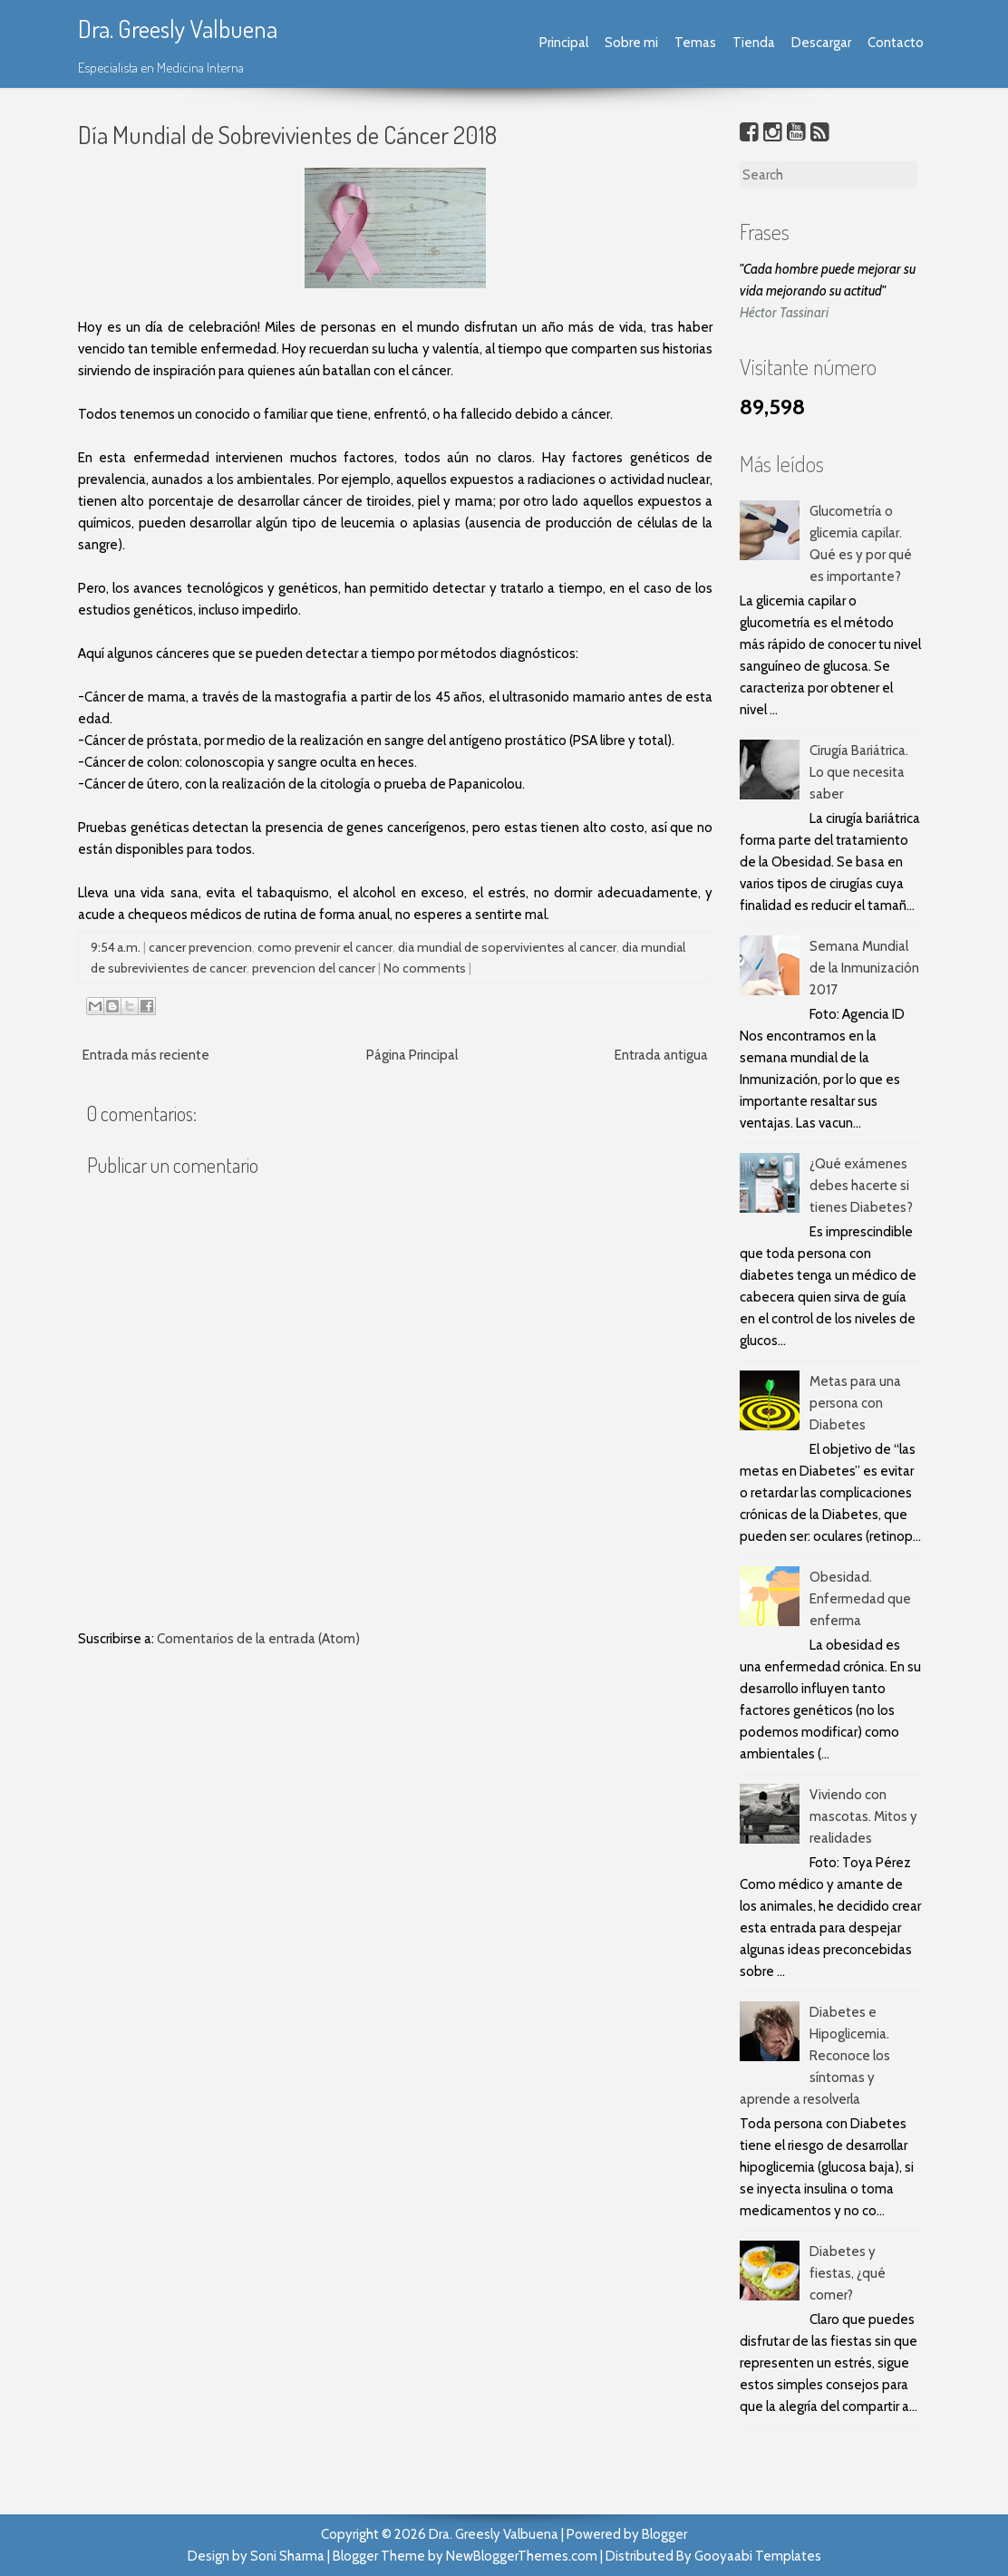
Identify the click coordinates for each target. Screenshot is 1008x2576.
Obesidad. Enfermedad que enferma (860, 1599)
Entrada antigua (661, 1055)
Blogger (664, 2534)
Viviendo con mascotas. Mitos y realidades (863, 1816)
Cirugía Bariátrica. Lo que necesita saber (858, 772)
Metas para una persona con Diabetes (855, 1403)
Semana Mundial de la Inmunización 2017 (864, 968)
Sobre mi (631, 42)
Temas (695, 42)
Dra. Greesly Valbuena (177, 28)
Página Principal (412, 1055)
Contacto (895, 42)
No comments (424, 968)
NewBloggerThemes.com (521, 2556)
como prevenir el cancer (325, 947)
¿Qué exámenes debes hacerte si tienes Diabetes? (861, 1185)
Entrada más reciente (145, 1055)
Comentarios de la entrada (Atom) (258, 1639)
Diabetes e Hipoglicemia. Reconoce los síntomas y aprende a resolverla (815, 2055)
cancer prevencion (200, 947)
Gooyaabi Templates (757, 2556)
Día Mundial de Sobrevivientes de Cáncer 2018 (287, 134)
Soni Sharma (287, 2556)
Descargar (821, 42)
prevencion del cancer (313, 968)
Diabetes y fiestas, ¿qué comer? (847, 2273)
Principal (563, 42)
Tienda (753, 42)
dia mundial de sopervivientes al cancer (507, 947)
